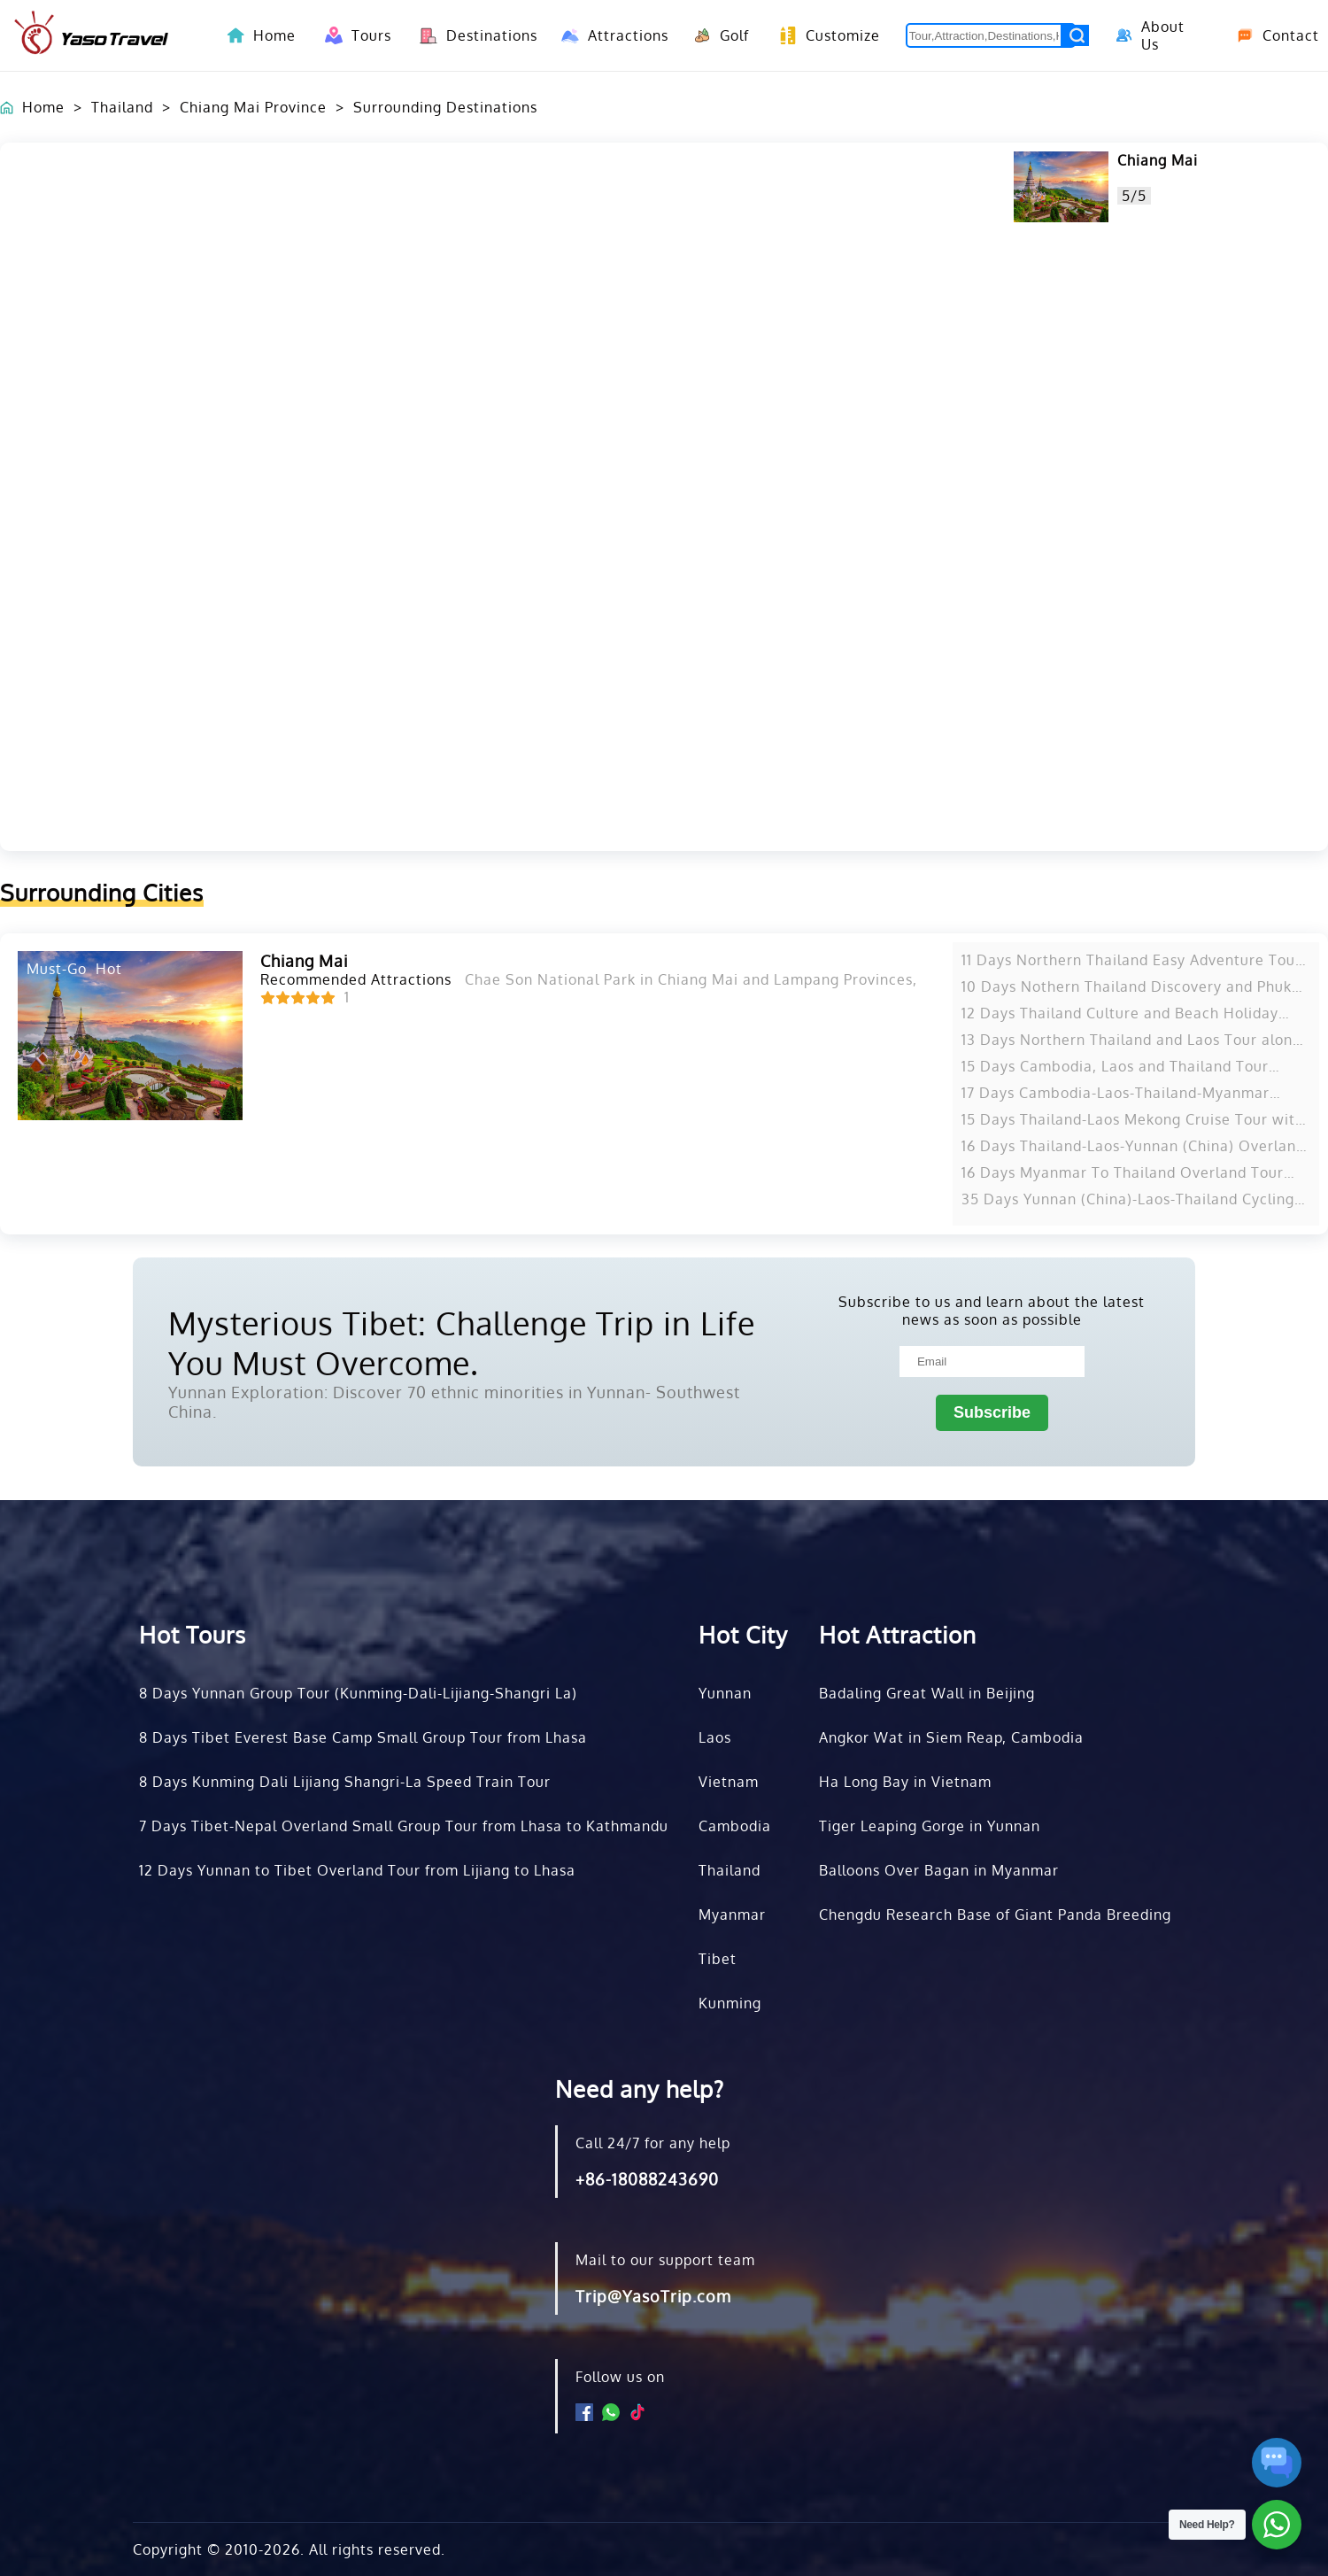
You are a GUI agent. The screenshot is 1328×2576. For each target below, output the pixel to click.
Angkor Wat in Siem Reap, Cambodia (951, 1737)
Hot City (743, 1634)
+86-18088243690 (647, 2179)
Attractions (609, 35)
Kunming (730, 2003)
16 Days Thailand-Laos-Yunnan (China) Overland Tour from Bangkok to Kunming (1133, 1146)
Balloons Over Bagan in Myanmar (939, 1870)
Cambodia (735, 1826)
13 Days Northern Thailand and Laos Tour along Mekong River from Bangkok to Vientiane (1131, 1039)
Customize (824, 35)
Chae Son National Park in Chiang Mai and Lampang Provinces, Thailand (724, 979)
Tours (355, 35)
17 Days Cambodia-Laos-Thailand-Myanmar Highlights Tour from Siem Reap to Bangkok (1119, 1093)
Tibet (718, 1959)
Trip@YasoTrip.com (653, 2296)
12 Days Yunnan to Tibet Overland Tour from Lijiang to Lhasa (357, 1870)
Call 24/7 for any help (652, 2143)
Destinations (473, 35)
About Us (1148, 35)
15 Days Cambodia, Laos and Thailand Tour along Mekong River (1115, 1066)
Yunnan (725, 1693)
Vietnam (729, 1782)
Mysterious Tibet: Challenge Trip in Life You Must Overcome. (461, 1342)
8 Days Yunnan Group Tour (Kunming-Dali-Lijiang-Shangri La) (358, 1693)
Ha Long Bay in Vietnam (905, 1782)
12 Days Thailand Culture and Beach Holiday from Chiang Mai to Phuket (1119, 1013)
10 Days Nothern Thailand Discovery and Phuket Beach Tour (1134, 986)
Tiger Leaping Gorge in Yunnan (929, 1826)
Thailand (122, 107)
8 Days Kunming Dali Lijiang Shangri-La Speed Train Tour (345, 1782)
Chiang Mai (1157, 160)
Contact (1271, 35)
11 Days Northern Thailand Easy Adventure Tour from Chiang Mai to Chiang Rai (1131, 960)
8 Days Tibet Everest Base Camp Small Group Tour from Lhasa (363, 1737)
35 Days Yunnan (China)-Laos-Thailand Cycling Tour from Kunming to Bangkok (1127, 1199)
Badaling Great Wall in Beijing (927, 1693)
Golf (718, 35)
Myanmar (732, 1914)
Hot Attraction (898, 1634)
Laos (715, 1737)
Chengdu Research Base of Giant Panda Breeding (995, 1914)
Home (274, 35)
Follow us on (620, 2377)
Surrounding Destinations (445, 107)
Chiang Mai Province (253, 107)
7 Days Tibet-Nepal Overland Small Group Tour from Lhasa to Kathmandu (403, 1826)
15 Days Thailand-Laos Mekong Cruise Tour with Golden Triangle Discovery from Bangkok (1132, 1119)
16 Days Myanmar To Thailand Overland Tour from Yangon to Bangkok (1122, 1172)
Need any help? (639, 2088)
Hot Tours (192, 1634)
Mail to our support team (665, 2260)
